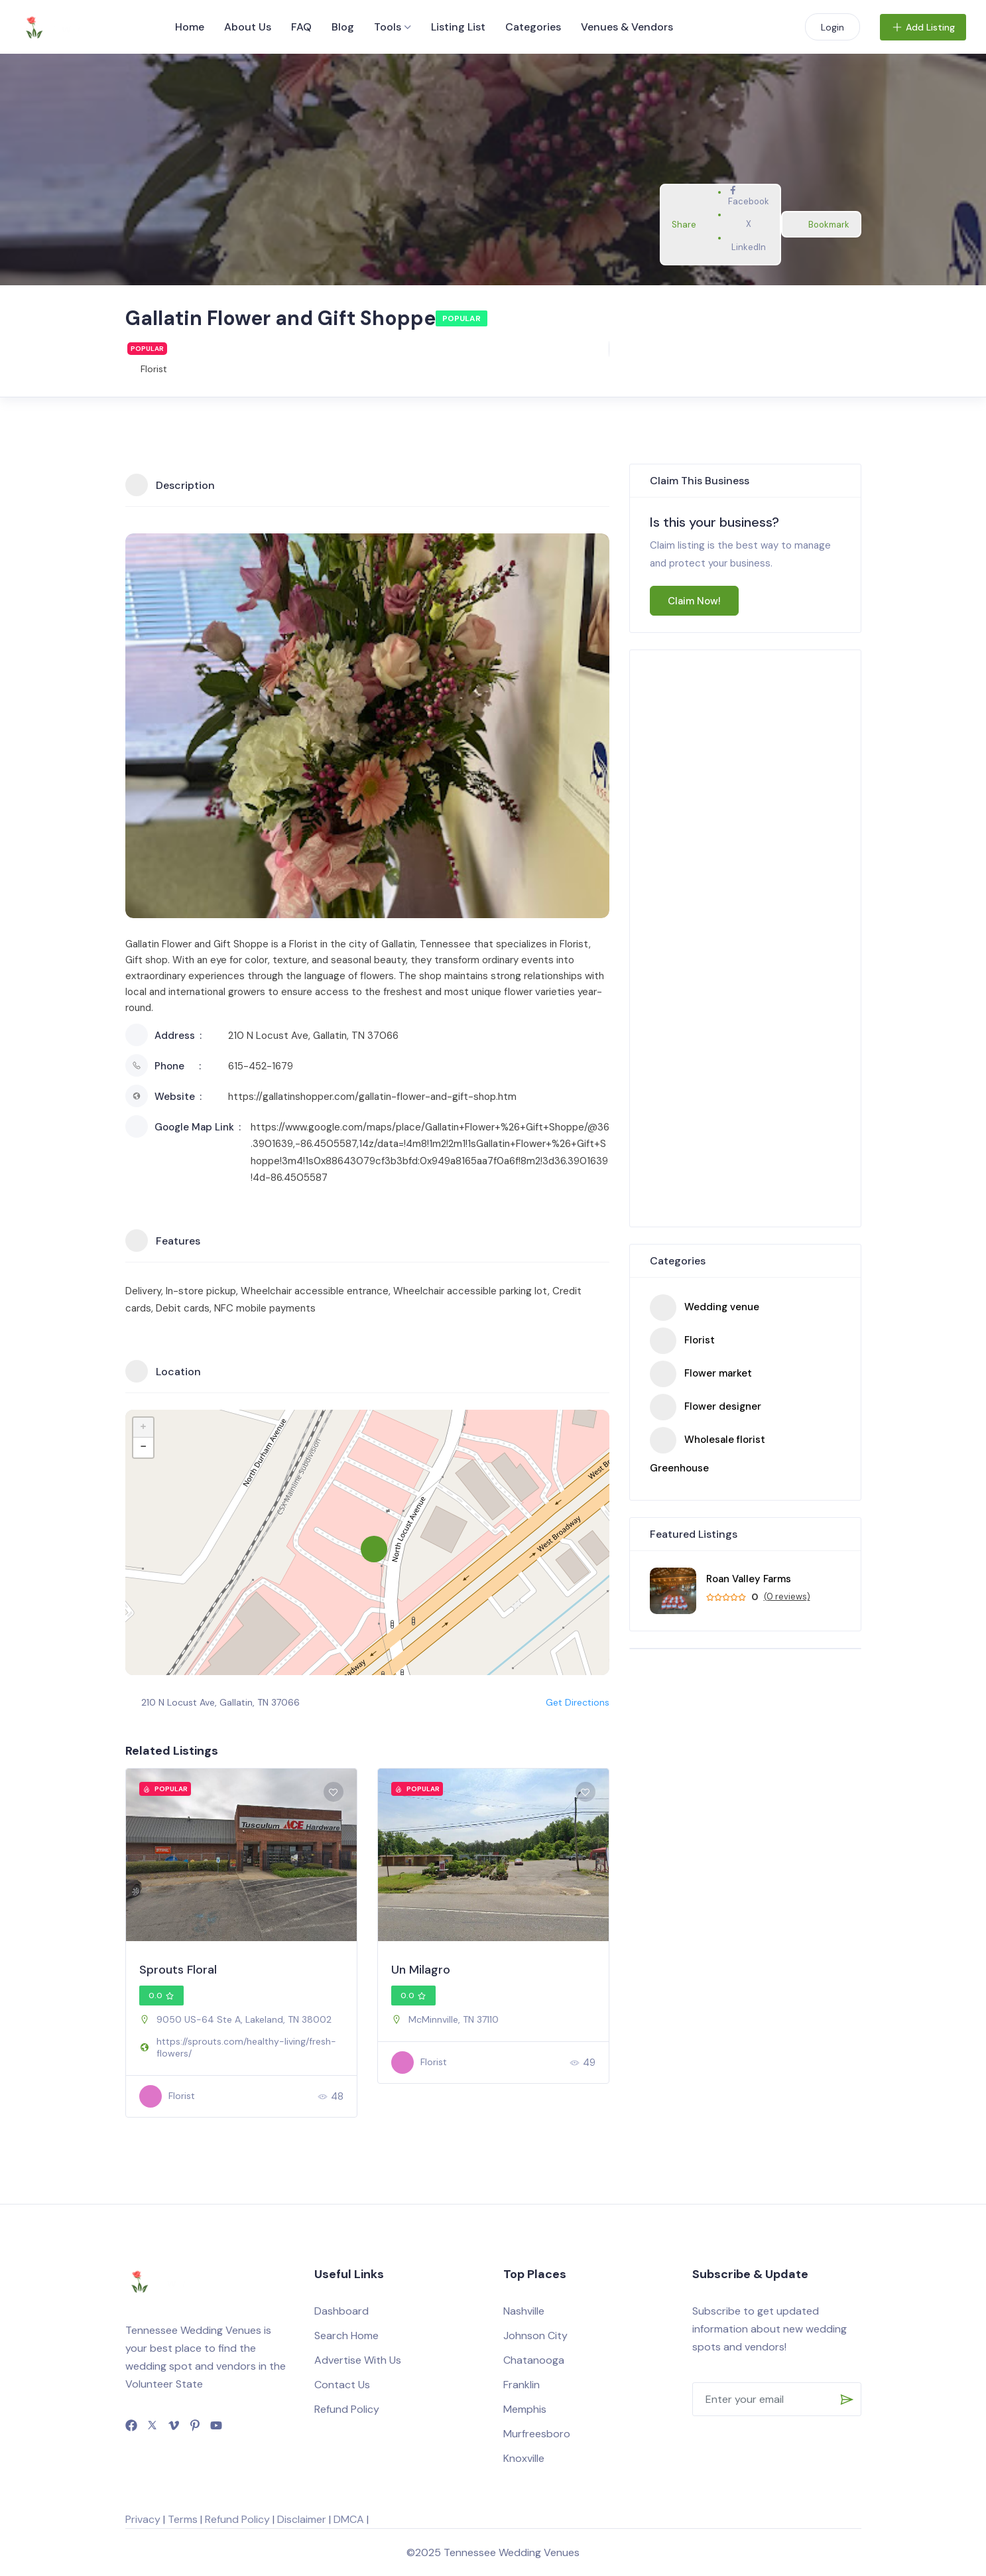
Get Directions (569, 1702)
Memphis (524, 2409)
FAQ (301, 27)
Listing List (458, 27)
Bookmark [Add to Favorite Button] (821, 224)
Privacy (142, 2519)
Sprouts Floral (178, 1970)
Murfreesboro (536, 2434)
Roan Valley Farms (748, 1579)
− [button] (143, 1447)
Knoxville (523, 2458)
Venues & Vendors (627, 27)
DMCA (349, 2519)
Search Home (346, 2335)
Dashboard (341, 2311)
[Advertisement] (745, 940)
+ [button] (143, 1427)
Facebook (748, 196)
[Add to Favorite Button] (333, 1792)
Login (832, 27)
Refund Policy (346, 2409)
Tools (387, 27)
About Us (247, 27)
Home (189, 27)
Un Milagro (420, 1970)
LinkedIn (748, 242)
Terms (183, 2519)
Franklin (521, 2385)
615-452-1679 (260, 1066)
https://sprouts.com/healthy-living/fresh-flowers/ (246, 2047)
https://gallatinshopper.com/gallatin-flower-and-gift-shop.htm (372, 1096)
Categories (533, 27)
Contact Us (342, 2385)
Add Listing (923, 27)
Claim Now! (694, 601)
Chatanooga (533, 2360)
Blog (343, 27)
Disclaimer (301, 2519)
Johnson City (535, 2335)
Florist (154, 369)
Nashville (523, 2311)
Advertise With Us (357, 2360)
